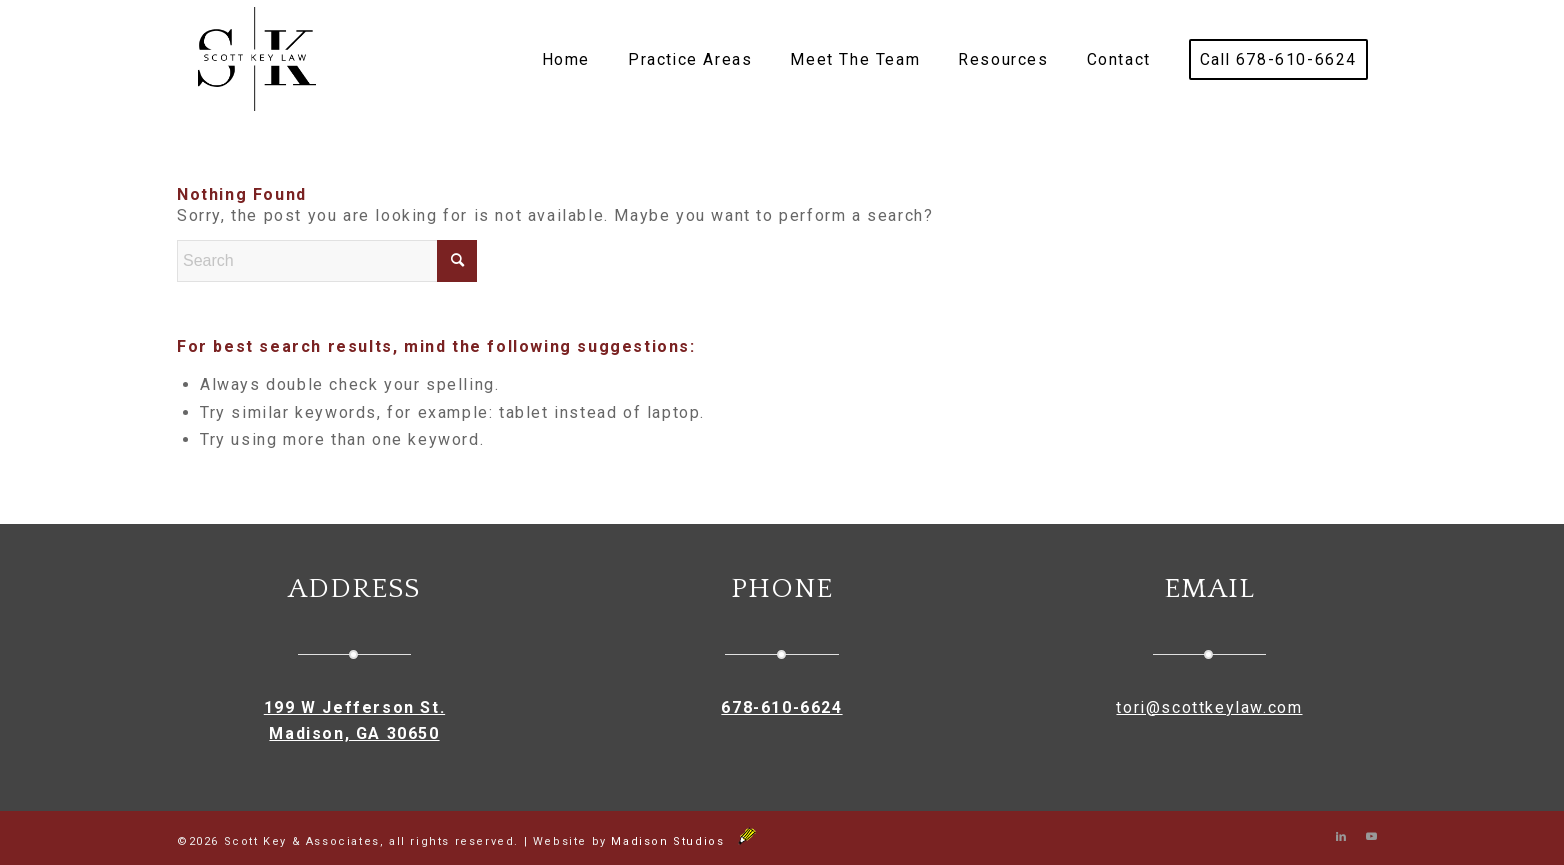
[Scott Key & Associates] (257, 60)
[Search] (327, 261)
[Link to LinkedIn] (1342, 837)
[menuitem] (566, 60)
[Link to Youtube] (1372, 837)
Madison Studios (683, 841)
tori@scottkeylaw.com (1209, 707)
